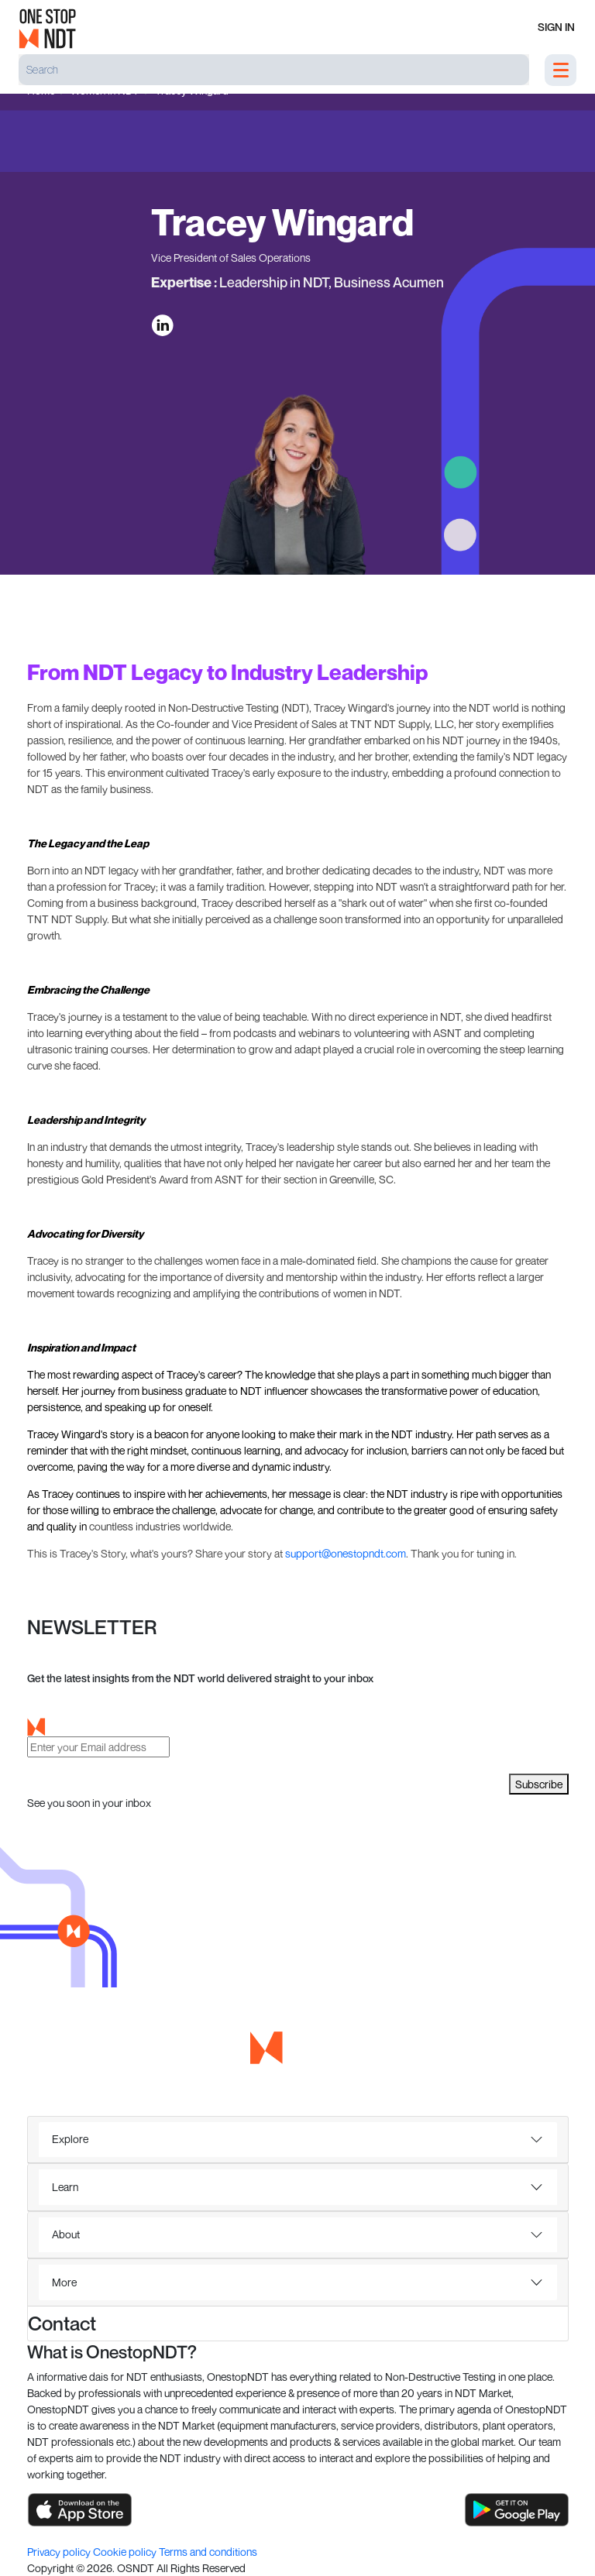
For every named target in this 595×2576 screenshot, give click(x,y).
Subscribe (538, 1784)
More (64, 2282)
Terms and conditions (208, 2551)
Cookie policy (126, 2551)
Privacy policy (60, 2551)
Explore (70, 2138)
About (66, 2234)
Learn (65, 2186)
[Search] (274, 69)
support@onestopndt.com (345, 1553)
